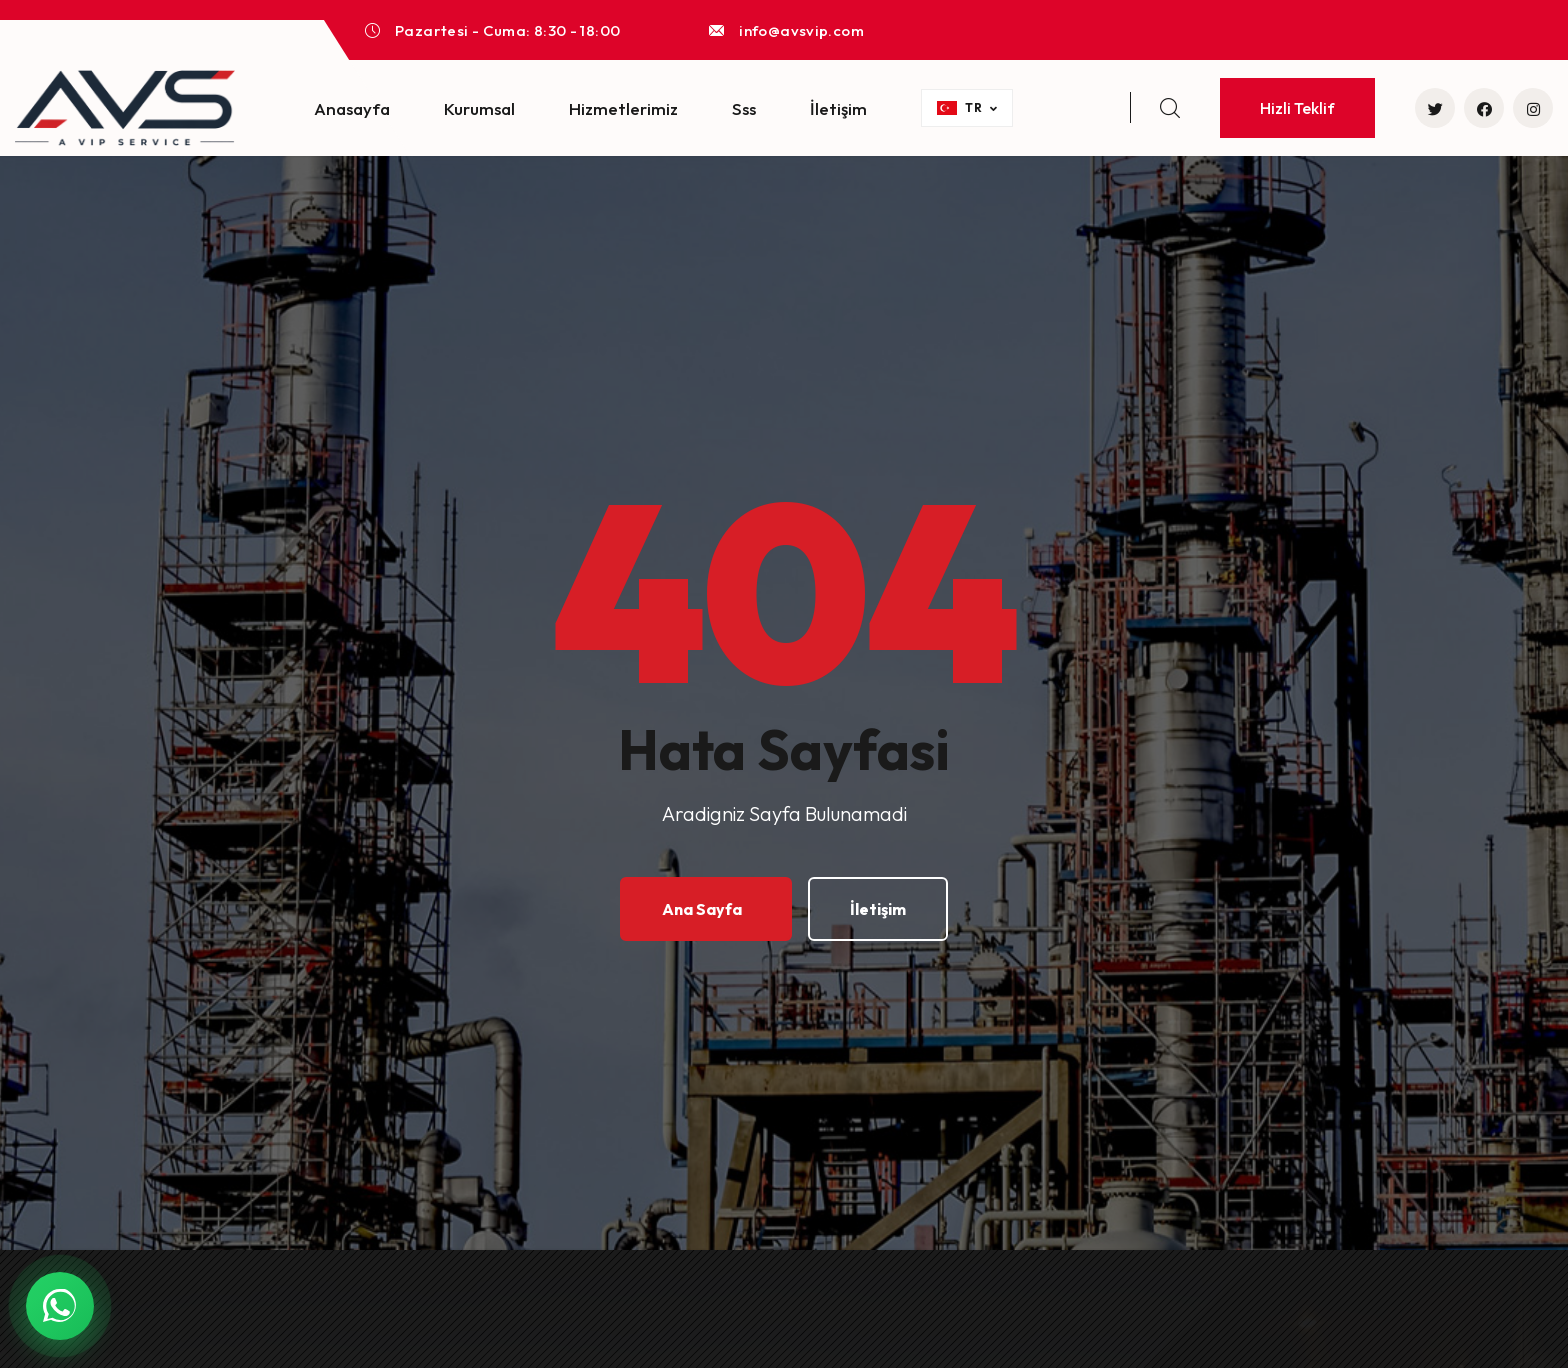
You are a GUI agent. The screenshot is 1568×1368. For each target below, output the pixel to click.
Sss (744, 108)
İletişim (838, 108)
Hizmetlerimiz (623, 108)
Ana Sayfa (702, 909)
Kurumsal (479, 108)
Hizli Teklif (1297, 108)
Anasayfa (352, 108)
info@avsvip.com (801, 30)
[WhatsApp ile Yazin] (60, 1306)
